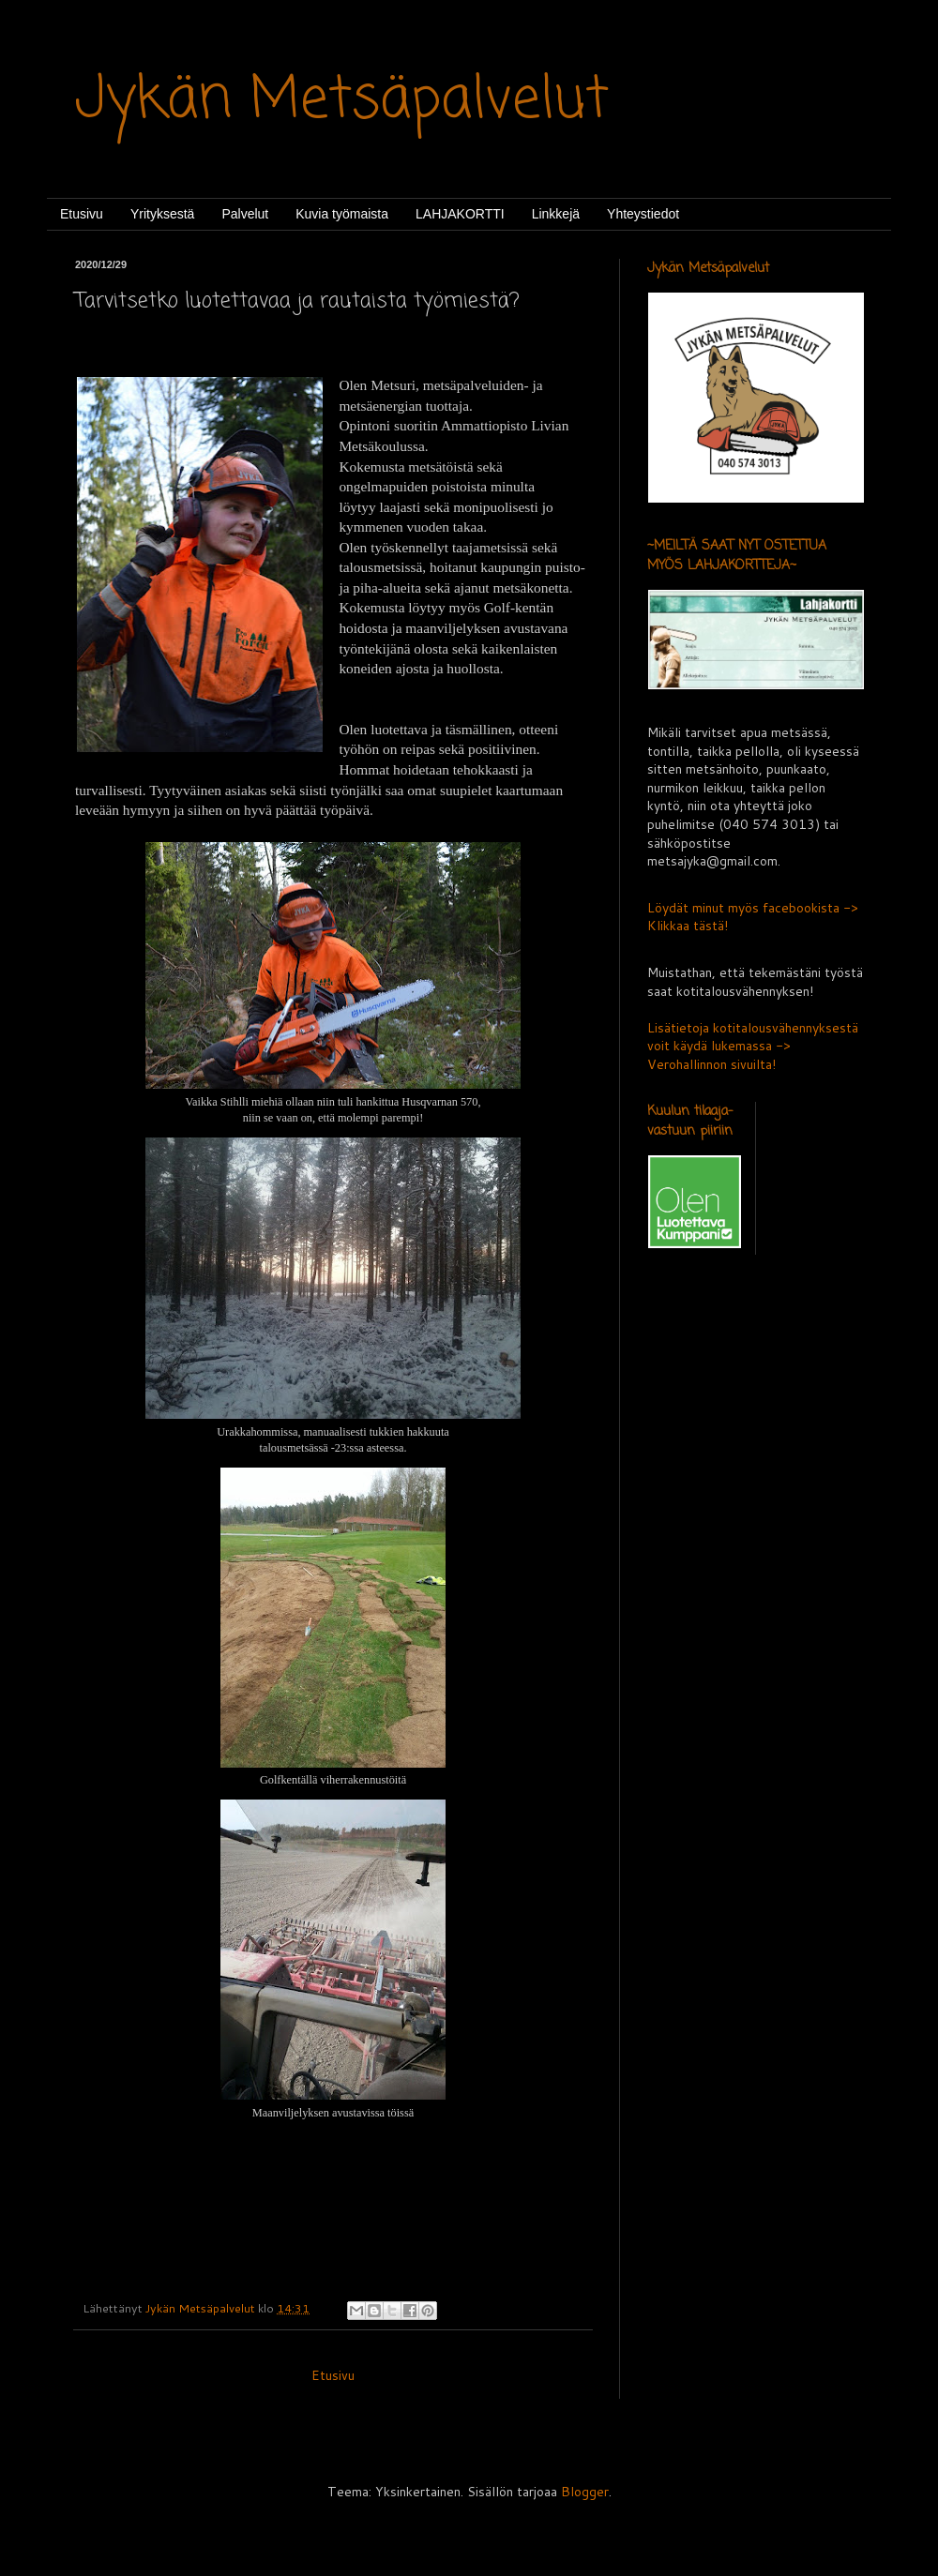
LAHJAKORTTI (460, 213)
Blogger (585, 2491)
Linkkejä (556, 213)
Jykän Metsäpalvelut (342, 100)
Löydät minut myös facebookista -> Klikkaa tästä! (752, 917)
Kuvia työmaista (341, 213)
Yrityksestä (162, 213)
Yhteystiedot (643, 213)
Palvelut (244, 213)
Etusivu (81, 213)
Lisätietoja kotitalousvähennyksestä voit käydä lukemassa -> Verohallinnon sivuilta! (752, 1046)
